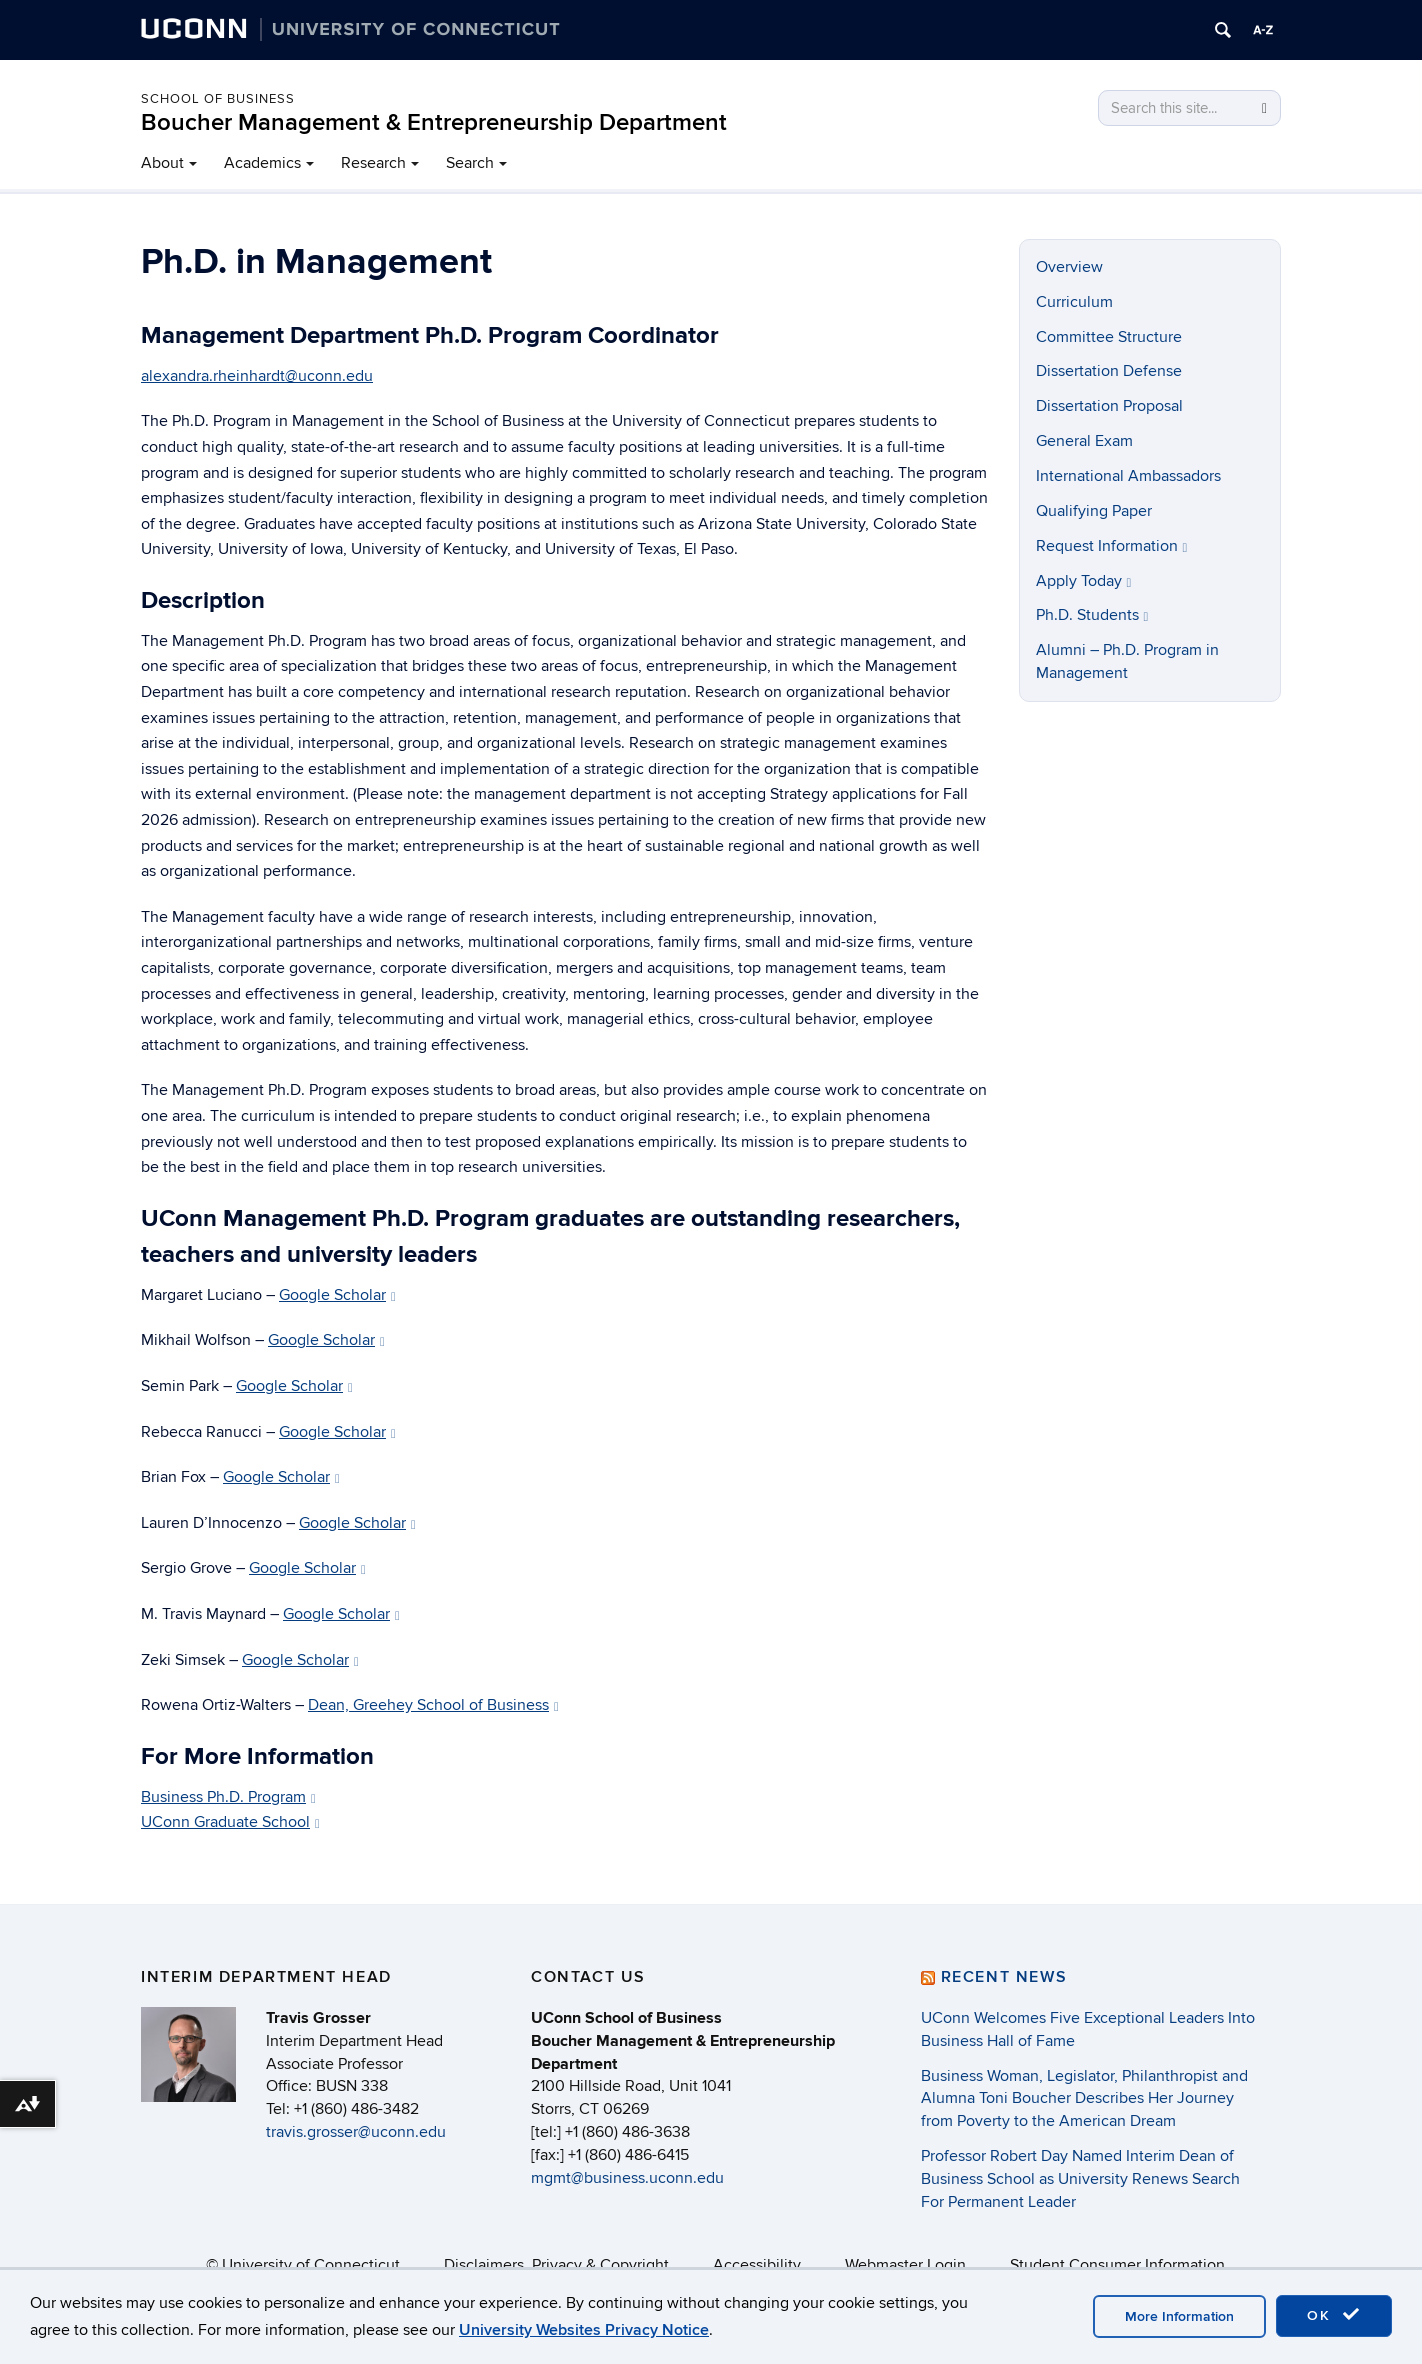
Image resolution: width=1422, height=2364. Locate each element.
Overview (1069, 267)
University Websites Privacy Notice (584, 2330)
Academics (262, 163)
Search (470, 163)
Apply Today (1084, 581)
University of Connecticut (311, 2265)
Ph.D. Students (1092, 615)
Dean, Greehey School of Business (433, 1705)
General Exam (1084, 441)
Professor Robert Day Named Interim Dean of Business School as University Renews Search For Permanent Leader (1080, 2179)
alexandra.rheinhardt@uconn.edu (257, 376)
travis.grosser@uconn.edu (356, 2132)
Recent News (1004, 1977)
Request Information (1112, 546)
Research (373, 163)
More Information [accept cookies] (1179, 2316)
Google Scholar (337, 1295)
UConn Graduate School (230, 1822)
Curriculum (1074, 302)
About (162, 163)
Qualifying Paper (1094, 511)
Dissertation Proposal (1109, 406)
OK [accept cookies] (1334, 2315)
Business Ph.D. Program (228, 1797)
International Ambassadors (1128, 476)
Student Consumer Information (1117, 2265)
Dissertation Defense (1109, 371)
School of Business (218, 99)
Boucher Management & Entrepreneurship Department (434, 122)
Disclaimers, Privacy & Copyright (556, 2265)
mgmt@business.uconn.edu (627, 2178)
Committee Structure (1109, 337)
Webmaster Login (905, 2265)
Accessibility (757, 2265)
